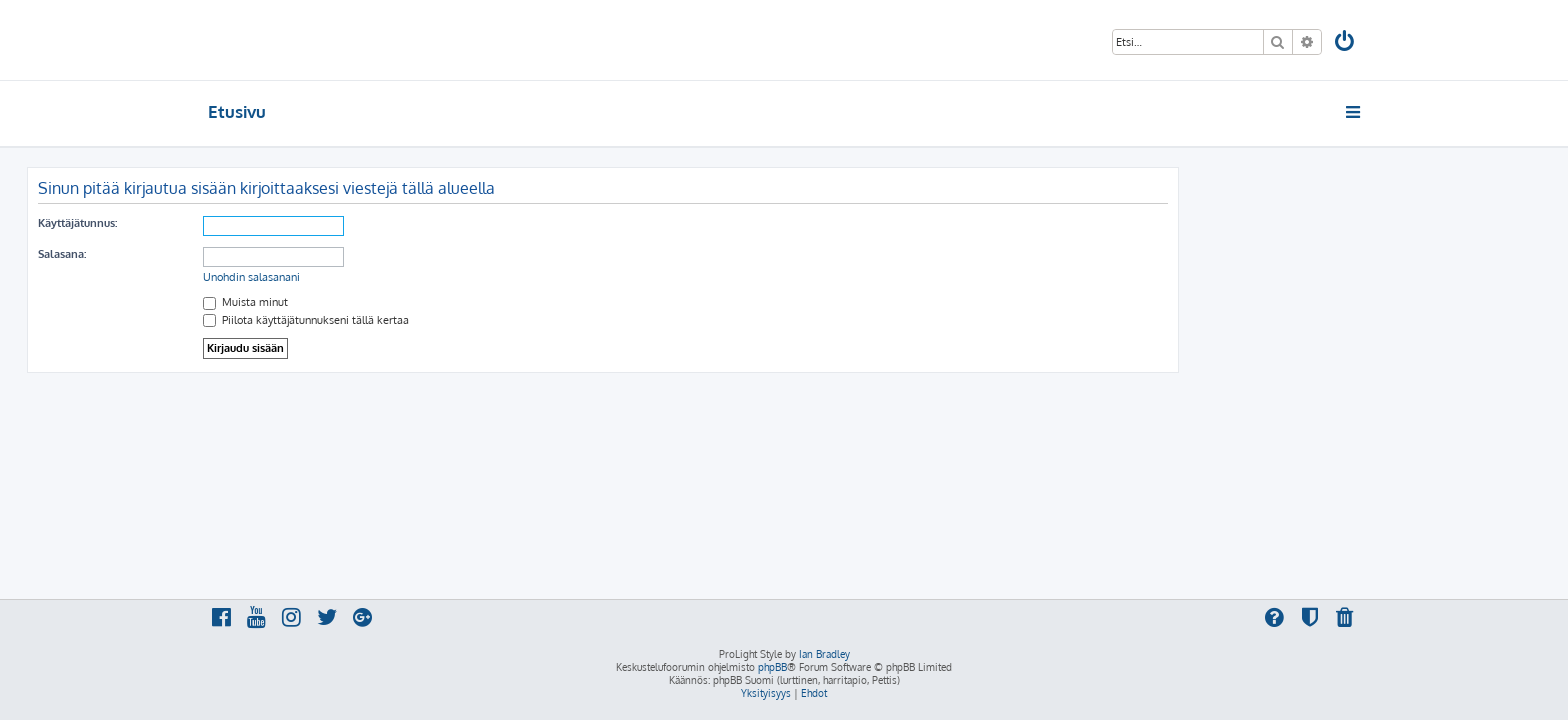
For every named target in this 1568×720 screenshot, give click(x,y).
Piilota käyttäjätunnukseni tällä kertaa (487, 320)
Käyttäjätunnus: (258, 223)
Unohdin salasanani (432, 277)
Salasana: (243, 254)
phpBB (772, 667)
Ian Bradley (824, 654)
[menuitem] (1346, 43)
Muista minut (426, 302)
